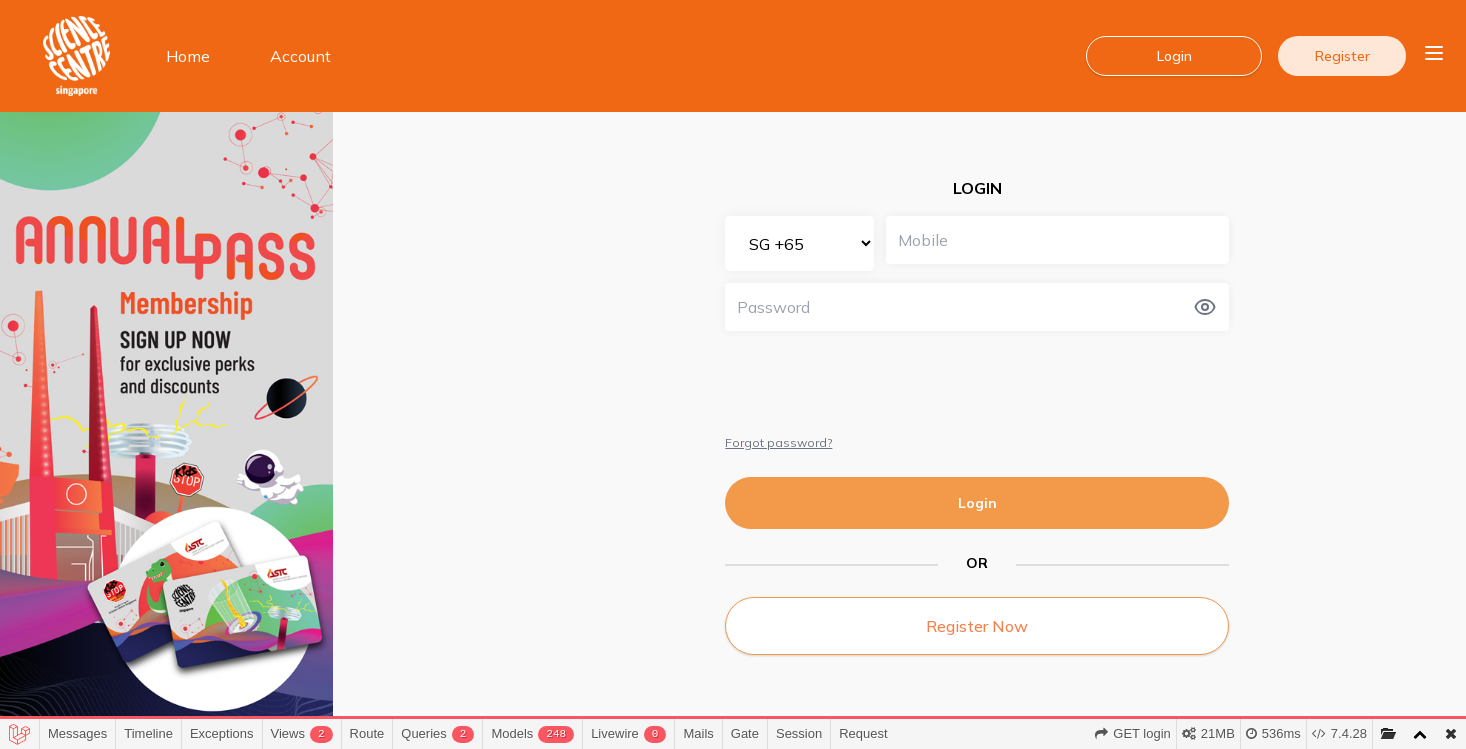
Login (977, 503)
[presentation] (877, 382)
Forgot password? (778, 442)
